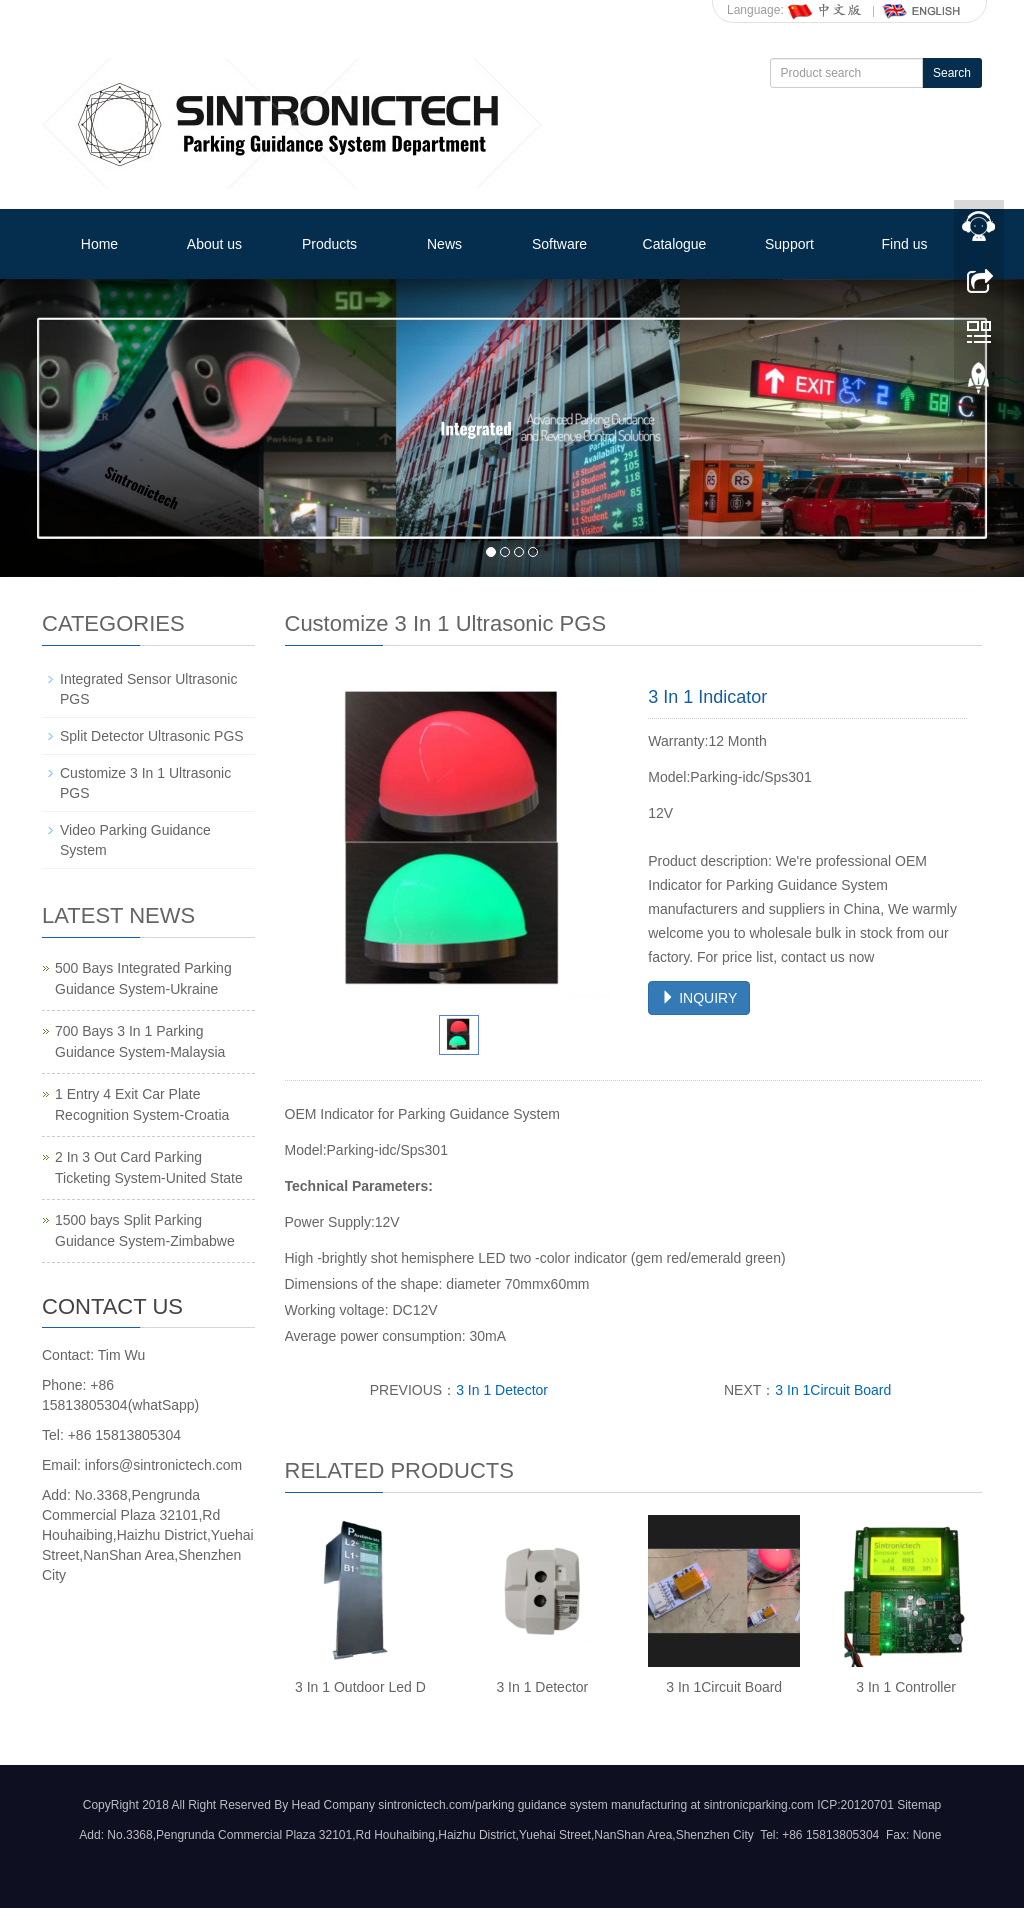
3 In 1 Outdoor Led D (360, 1687)
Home (99, 244)
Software (559, 244)
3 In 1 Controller (906, 1687)
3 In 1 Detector (502, 1390)
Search (952, 73)
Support (789, 244)
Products (329, 244)
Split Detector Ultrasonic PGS (152, 736)
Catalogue (675, 244)
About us (214, 244)
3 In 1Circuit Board (833, 1390)
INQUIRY (699, 998)
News (444, 244)
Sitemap (919, 1805)
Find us (905, 244)
